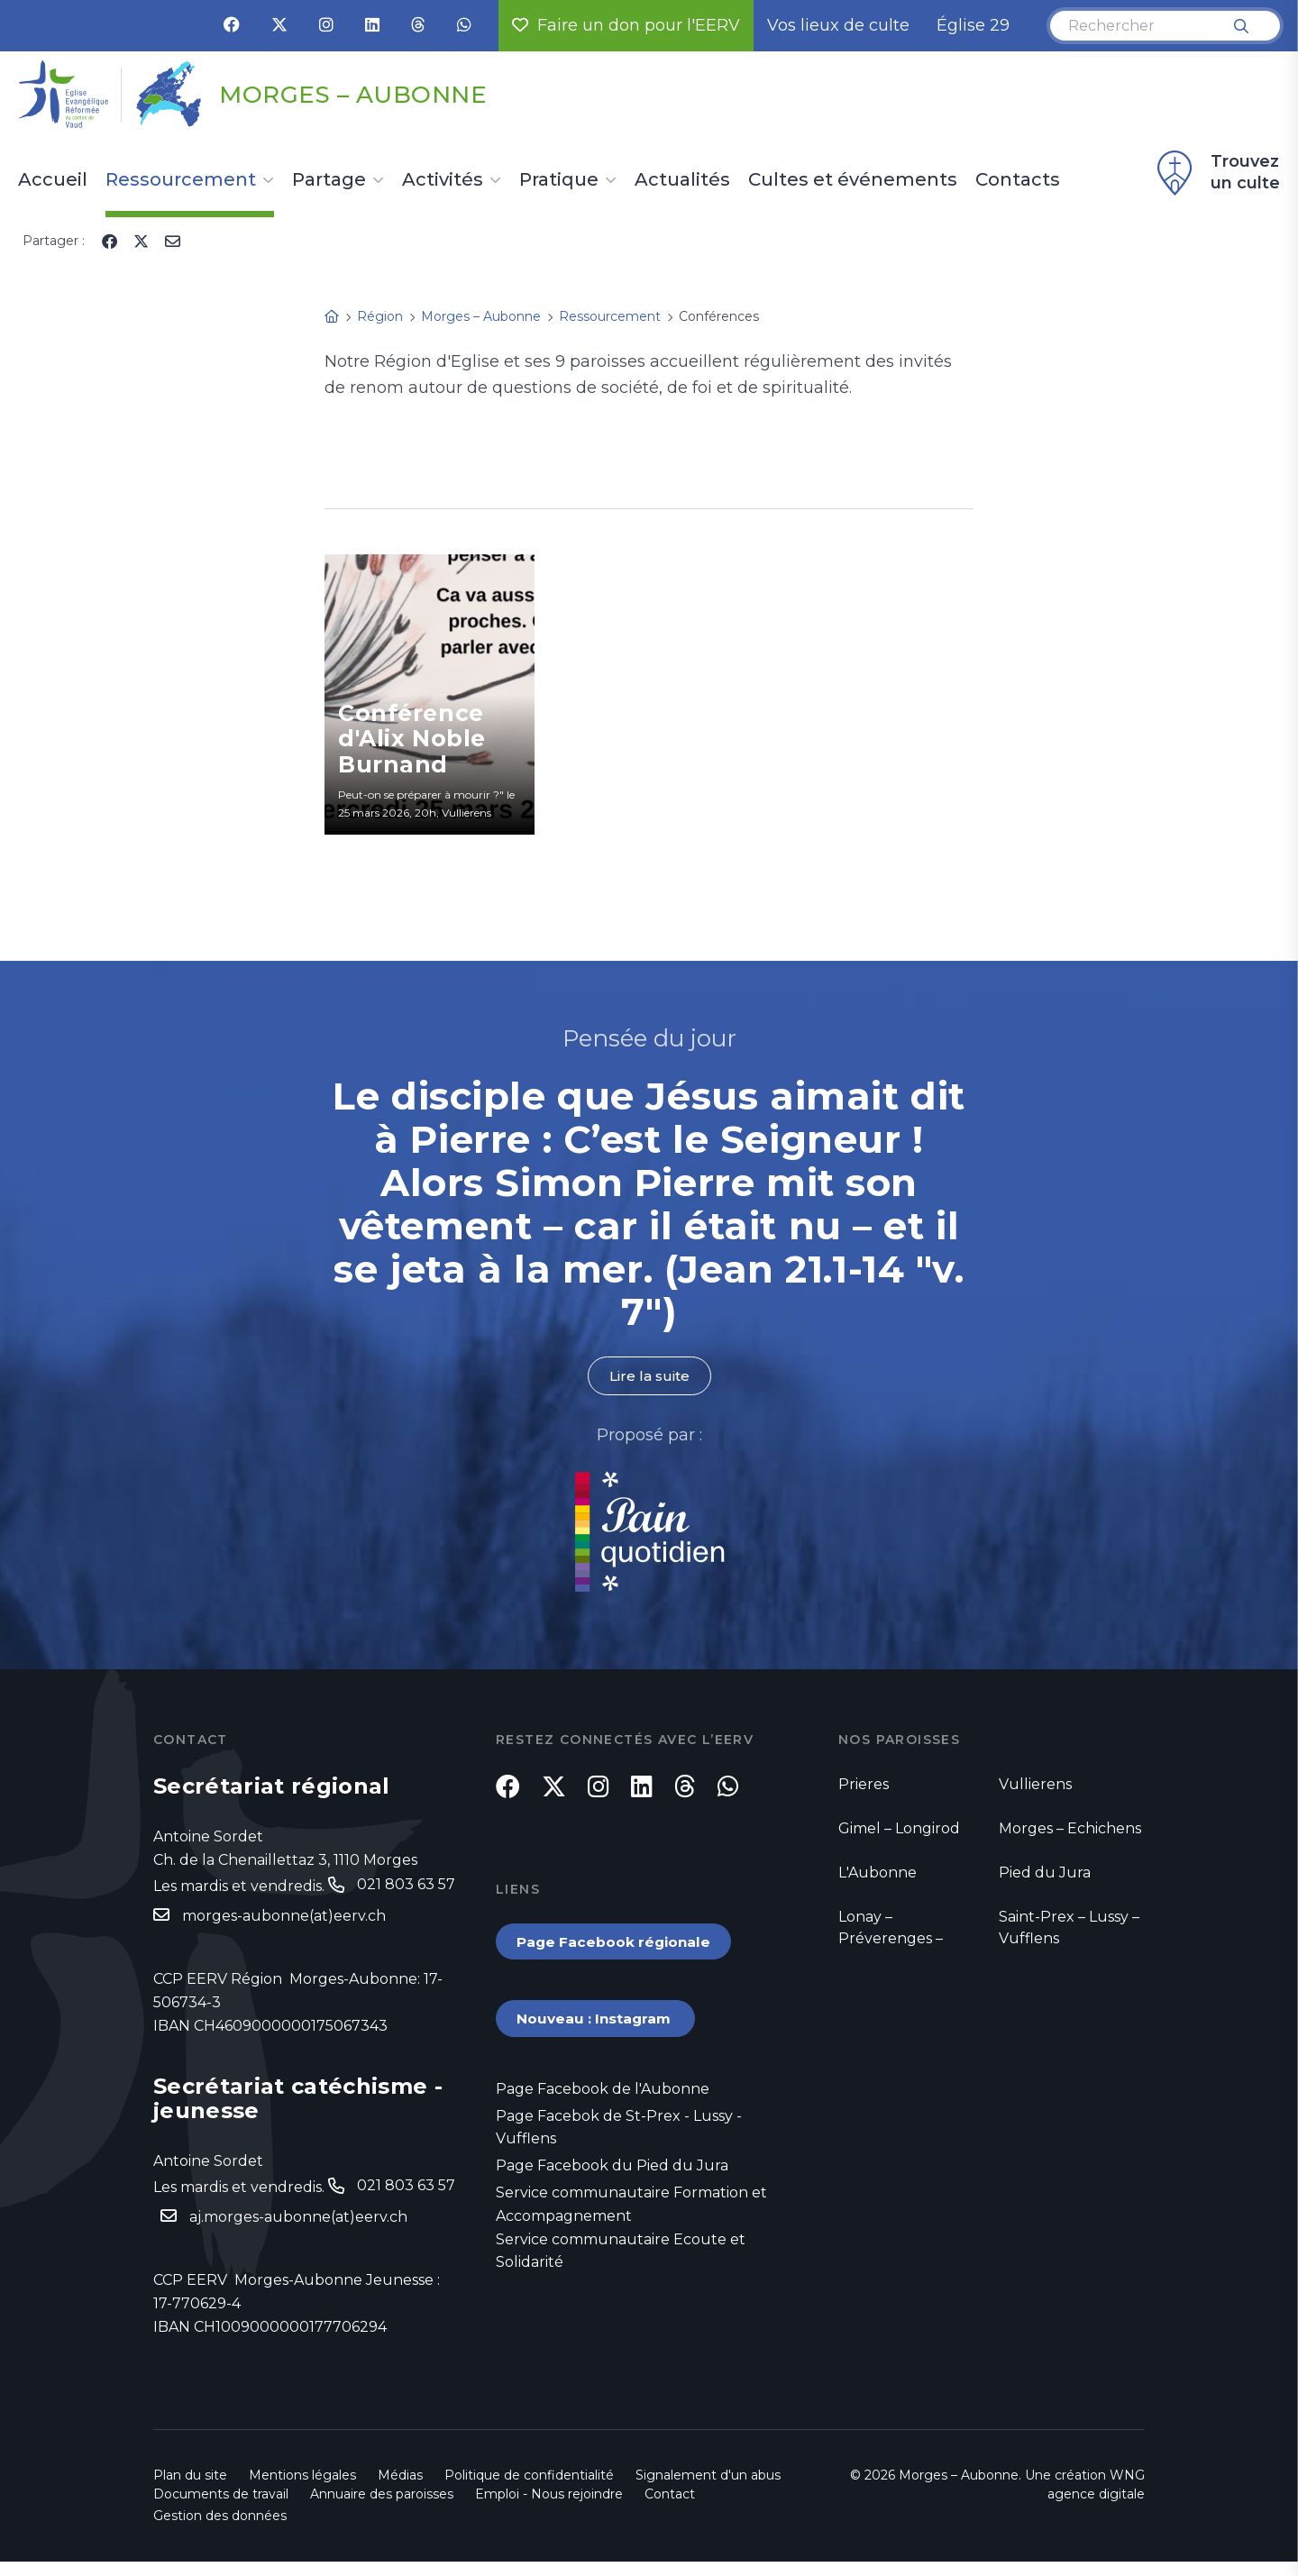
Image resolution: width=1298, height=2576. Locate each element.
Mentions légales (302, 2489)
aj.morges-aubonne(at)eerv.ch (298, 2219)
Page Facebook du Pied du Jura (612, 2179)
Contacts (1017, 180)
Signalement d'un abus (708, 2489)
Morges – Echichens (1070, 1829)
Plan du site (190, 2489)
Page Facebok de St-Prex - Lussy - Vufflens (619, 2141)
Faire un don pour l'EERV (626, 25)
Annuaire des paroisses (381, 2508)
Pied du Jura (1045, 1873)
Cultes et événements (852, 180)
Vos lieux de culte (838, 25)
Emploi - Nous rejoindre (549, 2508)
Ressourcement (180, 180)
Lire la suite (649, 1375)
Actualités (682, 180)
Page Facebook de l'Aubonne (602, 2101)
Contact (669, 2508)
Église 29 (973, 25)
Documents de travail (220, 2508)
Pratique (559, 180)
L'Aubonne (877, 1873)
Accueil (52, 180)
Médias (400, 2489)
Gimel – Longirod (899, 1829)
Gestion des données (220, 2530)
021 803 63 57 (406, 1885)
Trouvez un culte (1216, 173)
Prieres (863, 1785)
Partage (329, 180)
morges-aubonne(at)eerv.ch (284, 1916)
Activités (442, 180)
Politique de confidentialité (529, 2489)
